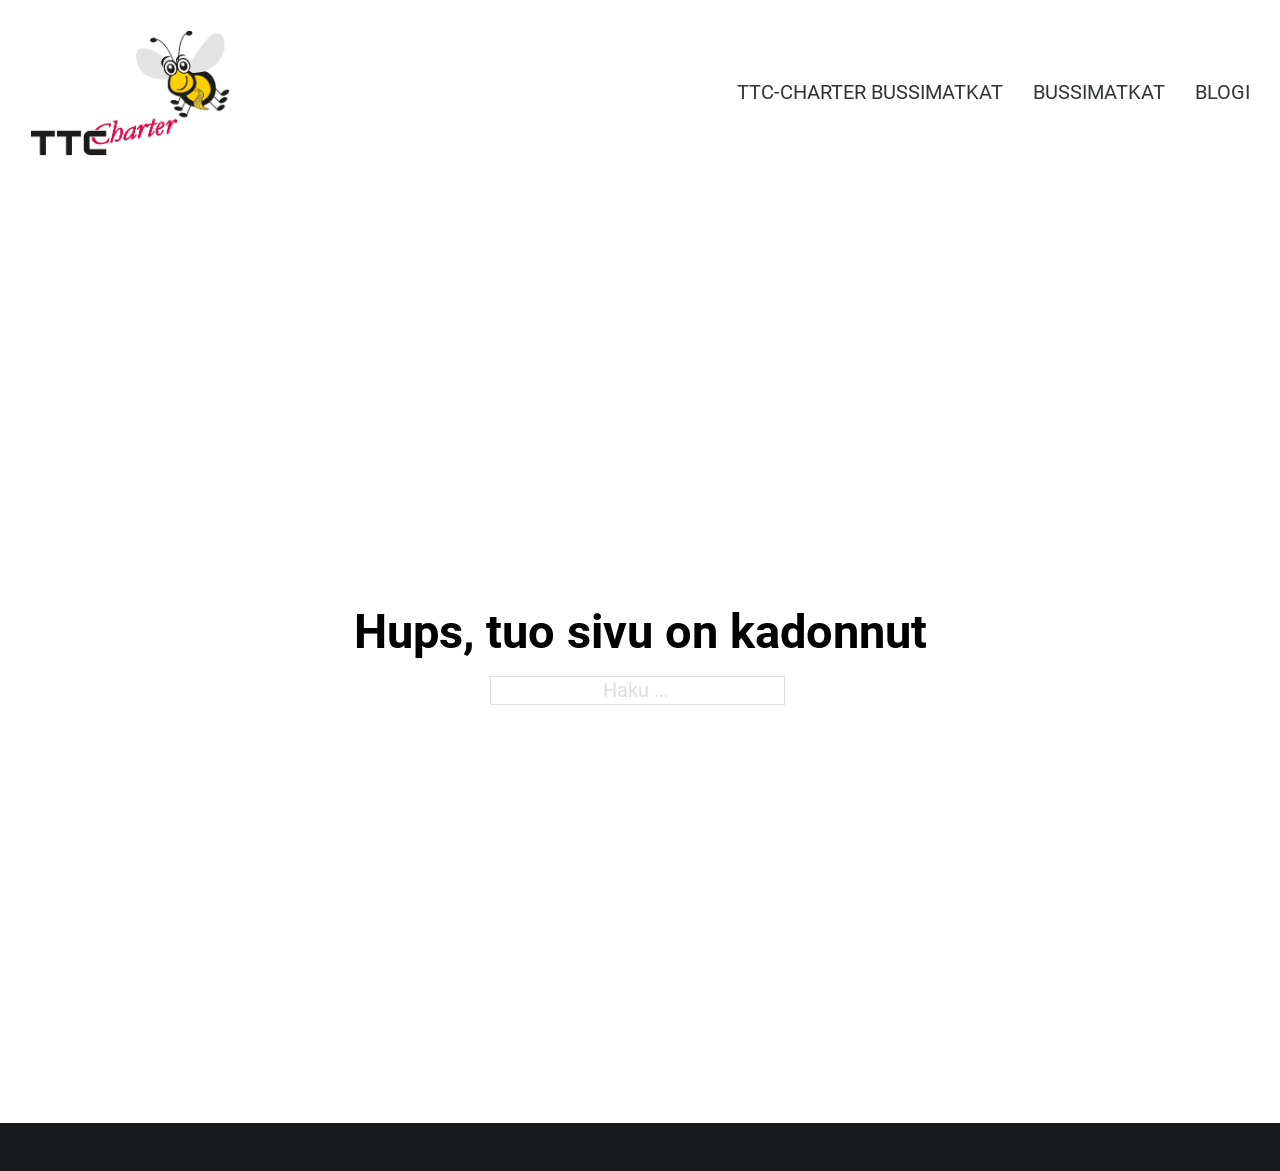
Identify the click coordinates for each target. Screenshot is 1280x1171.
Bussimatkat (1099, 92)
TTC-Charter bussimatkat (870, 92)
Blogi (1222, 92)
